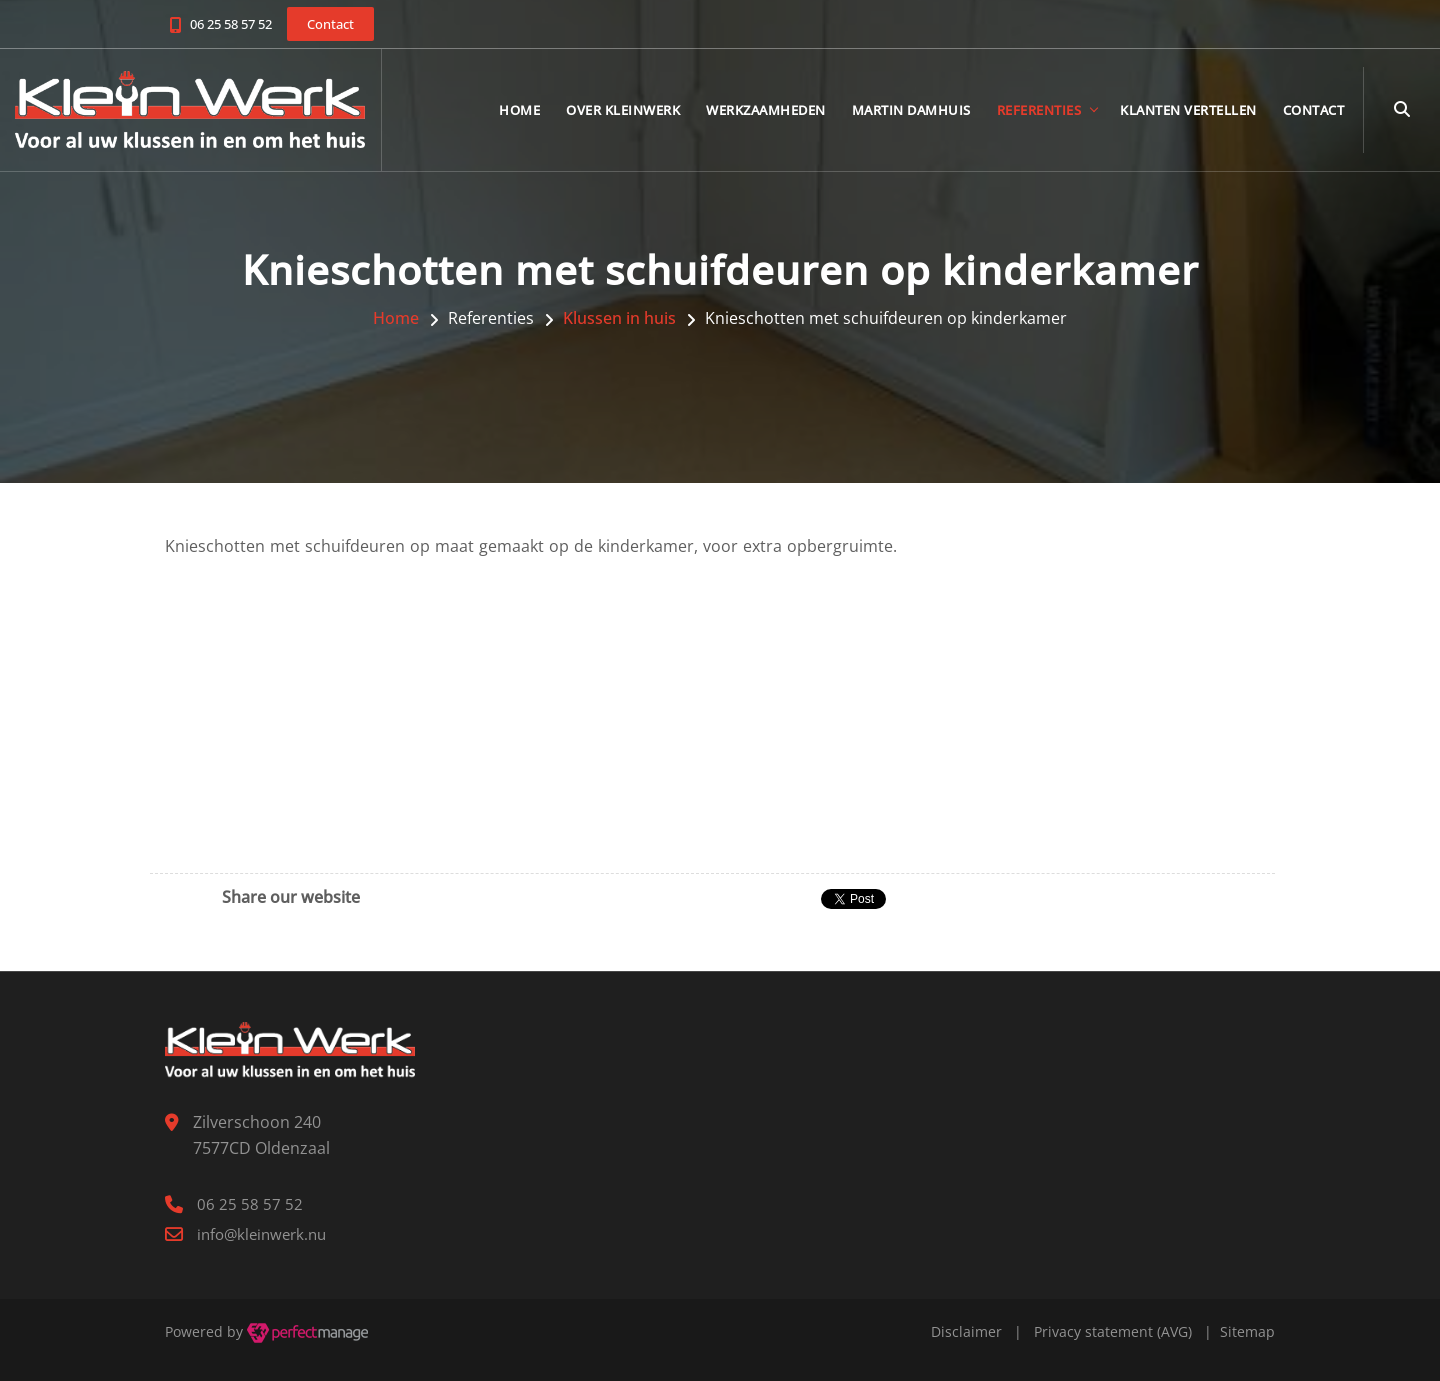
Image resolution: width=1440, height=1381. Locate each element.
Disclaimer (966, 1331)
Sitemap (1247, 1331)
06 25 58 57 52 (231, 24)
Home (519, 110)
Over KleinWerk (623, 110)
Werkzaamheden (766, 110)
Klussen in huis (619, 318)
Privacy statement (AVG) (1113, 1331)
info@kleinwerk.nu (261, 1234)
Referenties (1039, 110)
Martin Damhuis (911, 110)
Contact (1314, 110)
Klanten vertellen (1188, 110)
